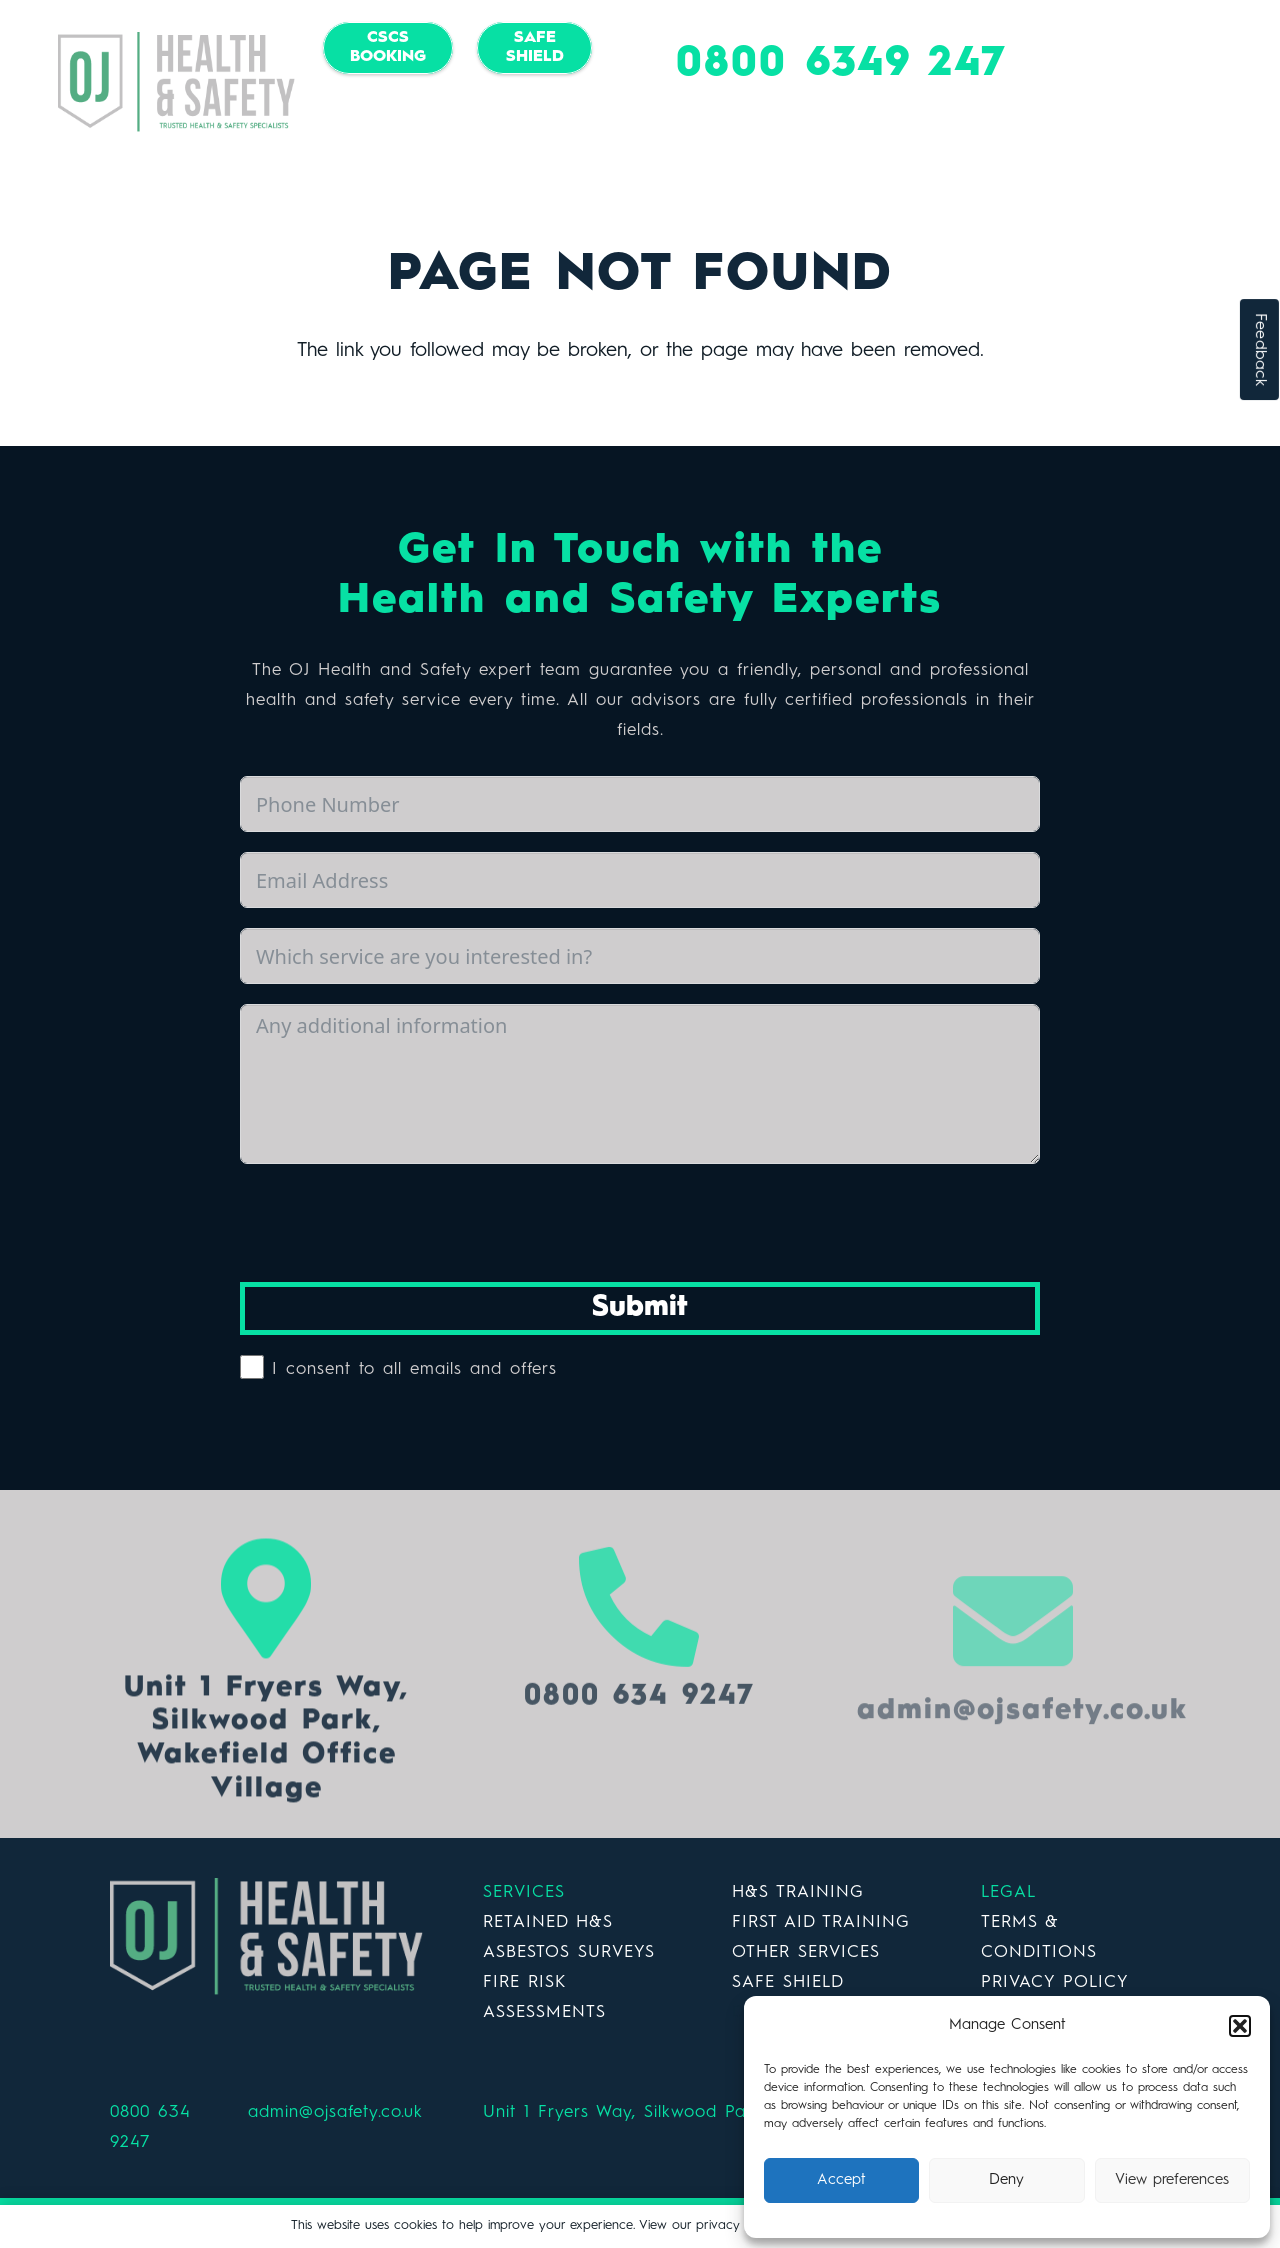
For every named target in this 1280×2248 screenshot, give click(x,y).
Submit (640, 1308)
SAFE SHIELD (787, 1982)
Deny (1006, 2180)
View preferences (1172, 2180)
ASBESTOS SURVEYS (569, 1952)
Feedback (1260, 349)
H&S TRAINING (798, 1892)
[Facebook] (417, 122)
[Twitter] (457, 122)
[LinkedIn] (497, 122)
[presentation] (392, 1223)
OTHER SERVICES (806, 1952)
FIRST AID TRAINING (821, 1922)
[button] (1240, 2026)
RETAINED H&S (548, 1922)
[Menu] (1235, 82)
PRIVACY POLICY (1055, 1982)
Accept (841, 2180)
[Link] (176, 82)
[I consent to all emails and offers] (252, 1367)
